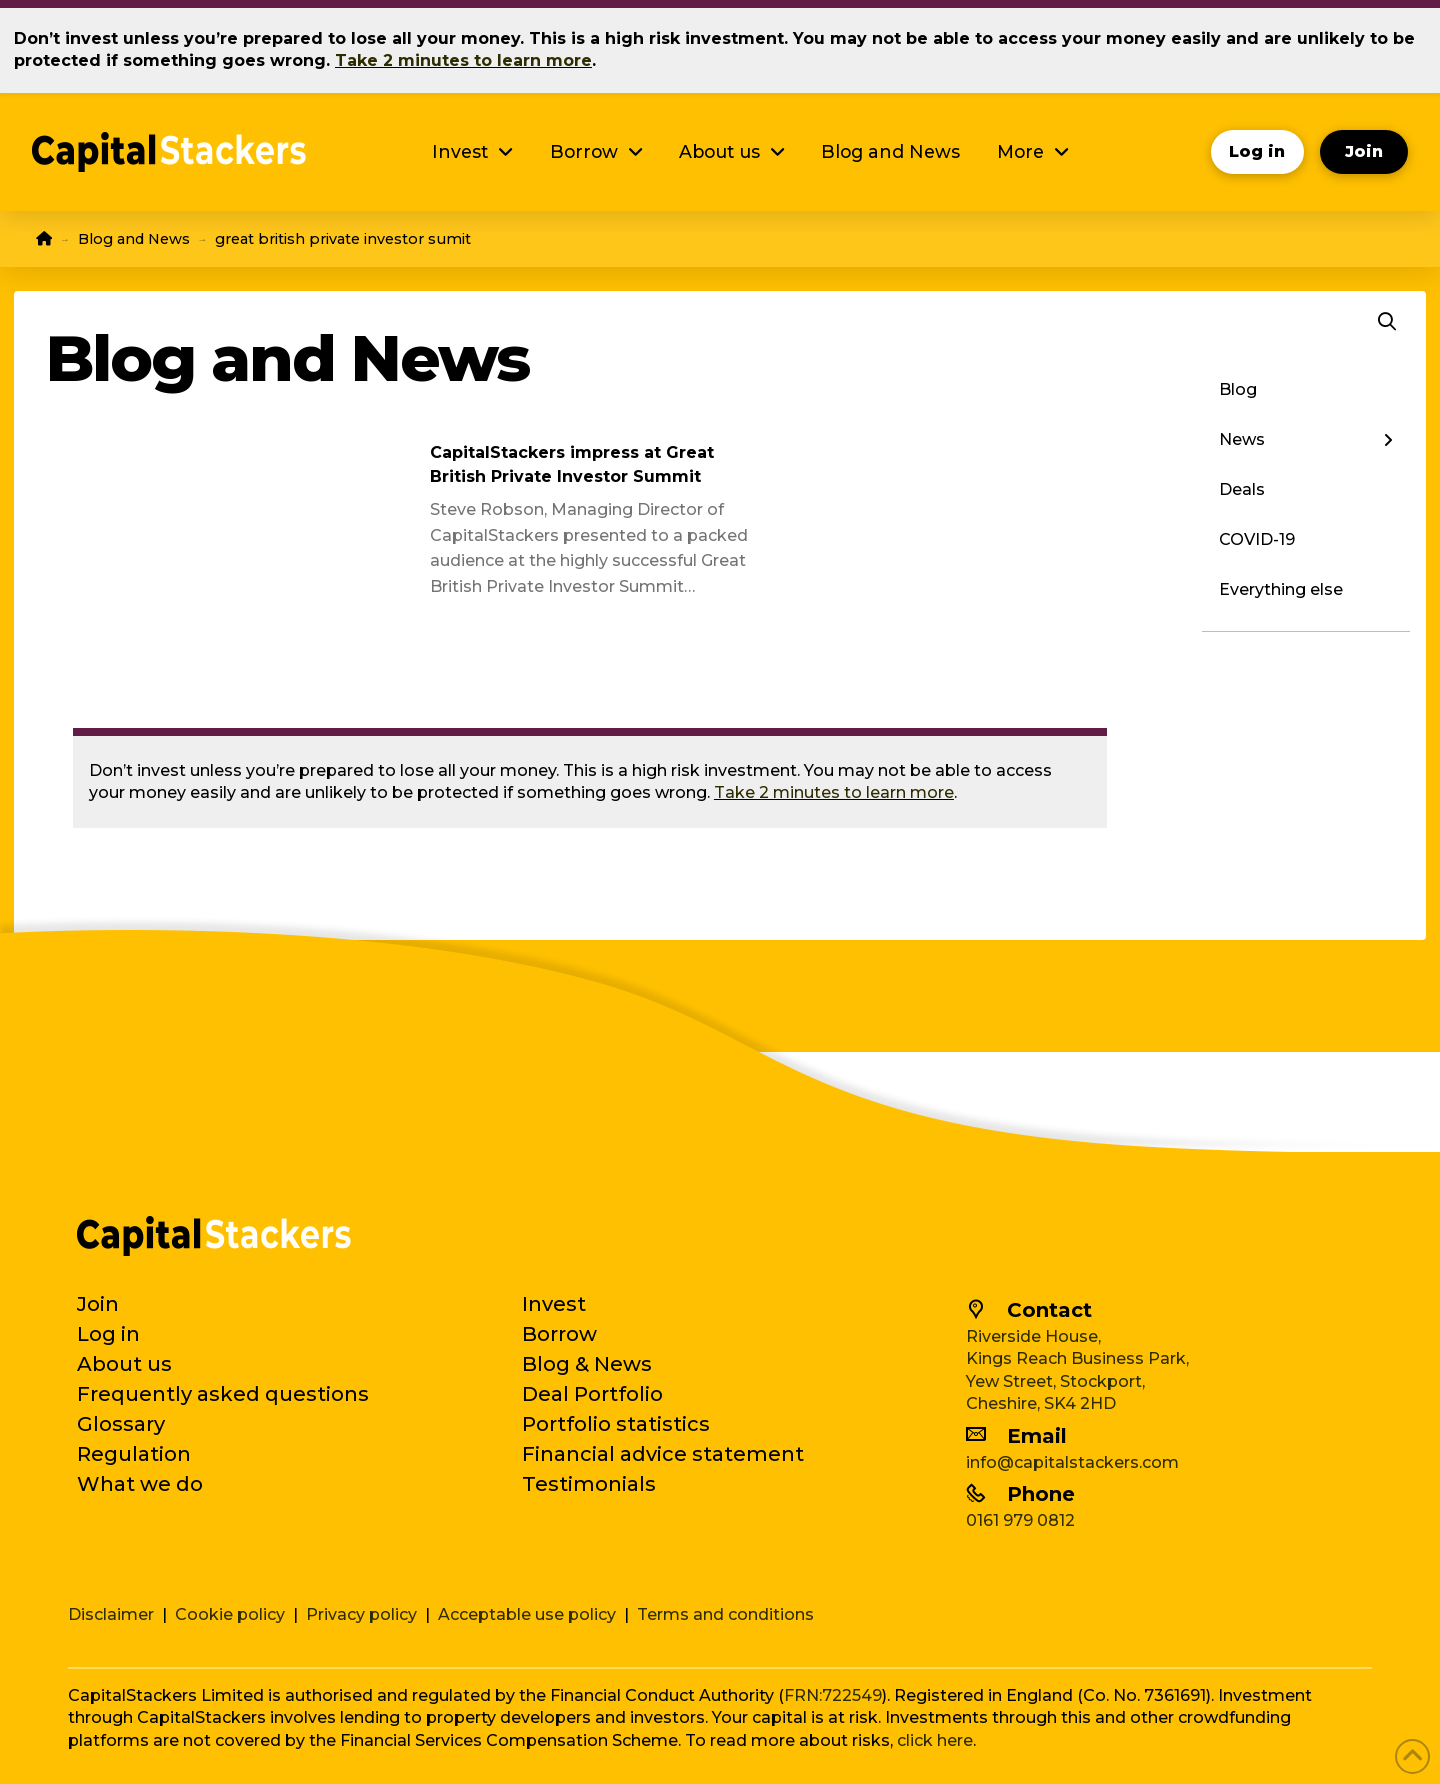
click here (935, 1740)
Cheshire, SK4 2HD (1041, 1403)
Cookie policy (230, 1614)
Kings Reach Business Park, (1077, 1358)
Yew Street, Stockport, (1055, 1381)
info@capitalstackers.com (1072, 1462)
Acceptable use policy (527, 1614)
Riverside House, (1033, 1336)
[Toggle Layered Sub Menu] (1306, 440)
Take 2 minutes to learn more (834, 792)
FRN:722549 (833, 1695)
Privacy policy (361, 1614)
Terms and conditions (725, 1614)
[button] (1387, 322)
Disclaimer (111, 1614)
